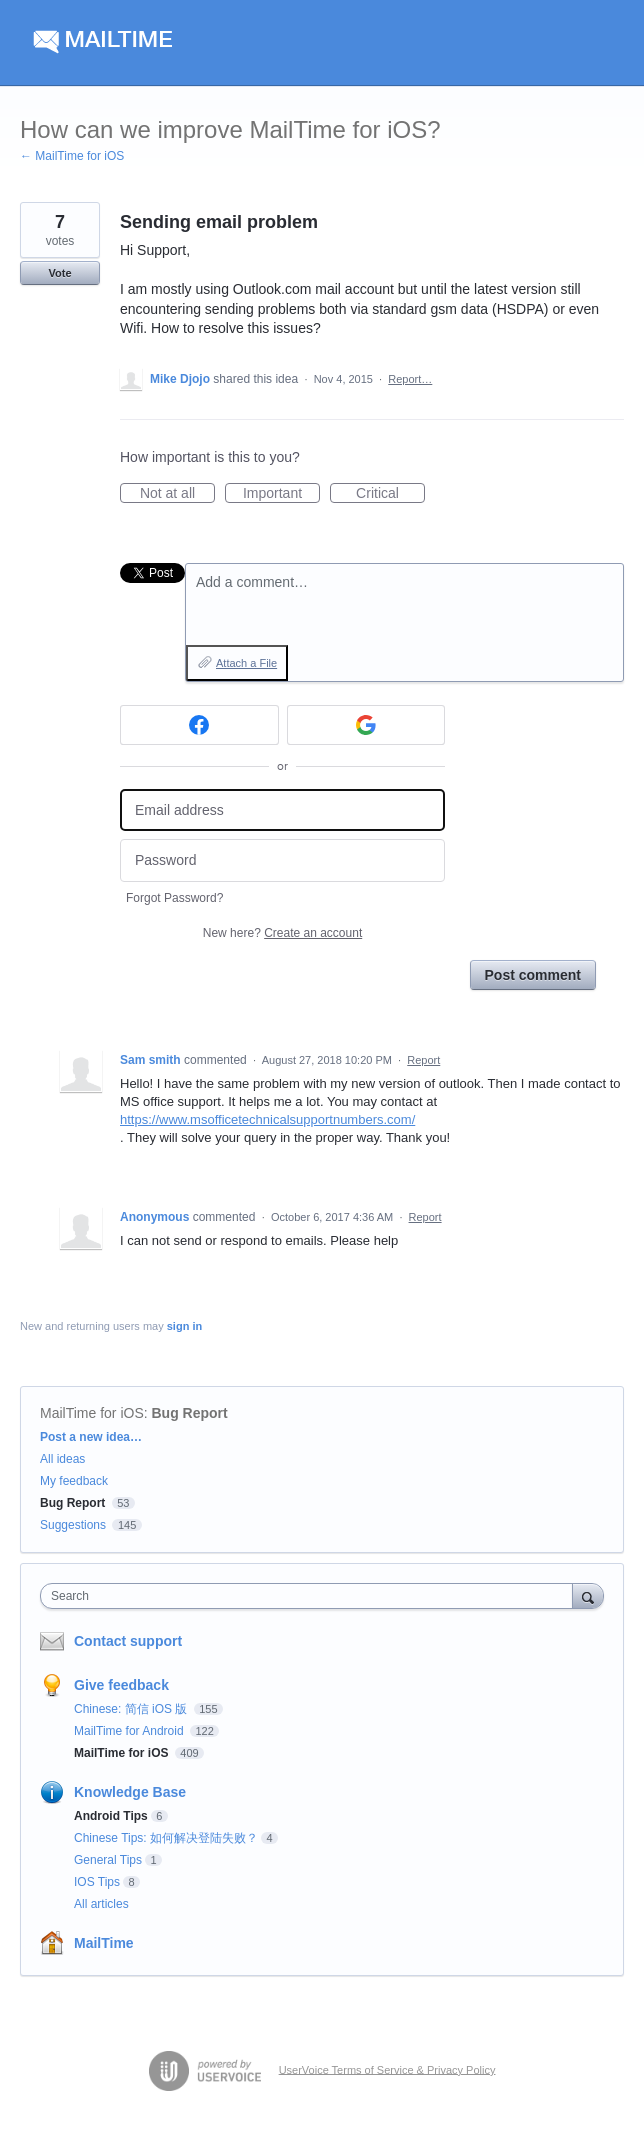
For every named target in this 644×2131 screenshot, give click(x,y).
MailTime (104, 1943)
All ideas (62, 1459)
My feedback (74, 1481)
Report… (410, 379)
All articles (101, 1904)
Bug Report (190, 1413)
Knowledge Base (130, 1792)
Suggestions (73, 1525)
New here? (282, 933)
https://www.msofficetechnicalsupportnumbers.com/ (267, 1119)
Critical (390, 494)
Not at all (177, 494)
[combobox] (311, 1596)
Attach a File (246, 663)
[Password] (282, 860)
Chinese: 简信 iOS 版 (132, 1709)
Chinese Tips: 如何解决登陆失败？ (166, 1838)
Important (281, 494)
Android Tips (111, 1816)
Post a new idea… (91, 1437)
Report (423, 1060)
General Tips (108, 1860)
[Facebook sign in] (199, 725)
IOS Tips (97, 1882)
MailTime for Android (130, 1731)
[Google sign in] (366, 725)
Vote (59, 273)
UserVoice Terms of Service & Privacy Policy (387, 2069)
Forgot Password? (174, 898)
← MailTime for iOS (72, 156)
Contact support (128, 1641)
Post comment (533, 975)
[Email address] (282, 810)
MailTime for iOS (92, 1413)
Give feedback (121, 1685)
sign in (184, 1326)
